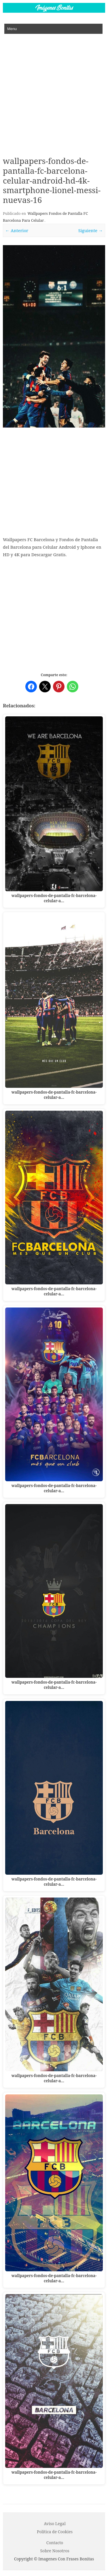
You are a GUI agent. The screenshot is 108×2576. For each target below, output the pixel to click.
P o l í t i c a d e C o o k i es (55, 2531)
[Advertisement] (54, 91)
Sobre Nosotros (54, 2550)
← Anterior (16, 230)
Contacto (54, 2542)
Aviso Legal (55, 2523)
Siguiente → (90, 230)
